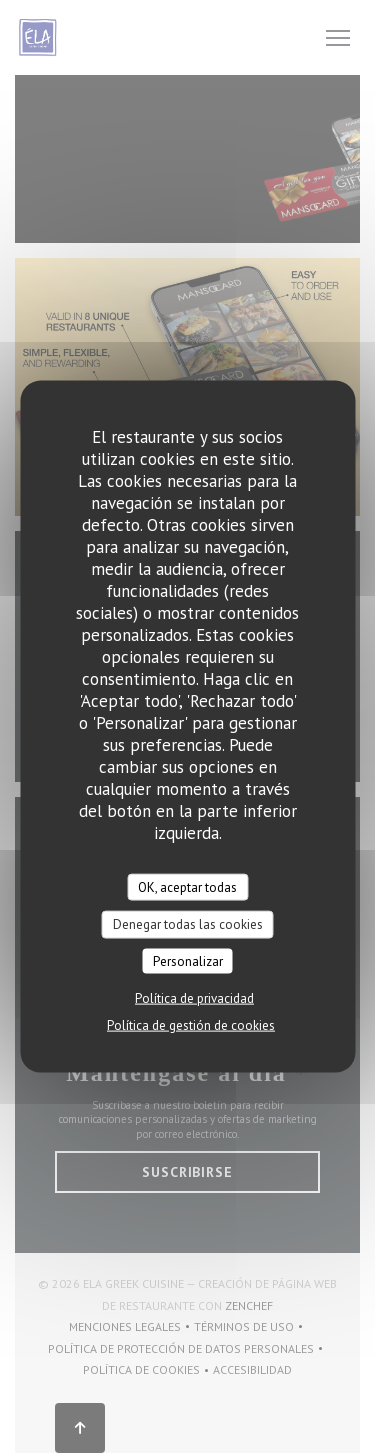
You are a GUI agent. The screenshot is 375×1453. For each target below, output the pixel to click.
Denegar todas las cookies (188, 924)
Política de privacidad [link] (194, 998)
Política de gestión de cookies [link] (191, 1025)
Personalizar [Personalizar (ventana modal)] (188, 960)
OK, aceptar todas (187, 886)
